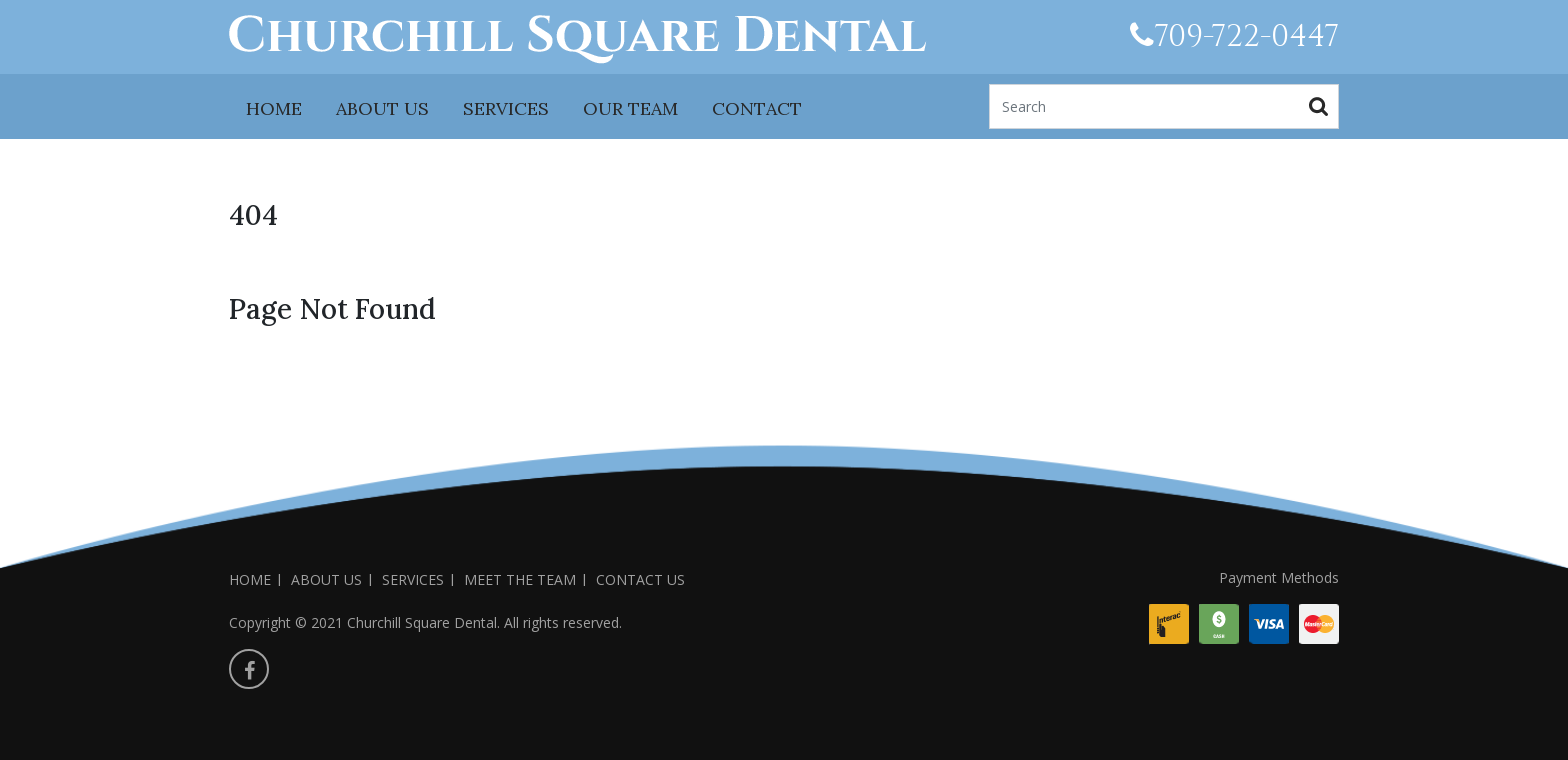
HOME (274, 108)
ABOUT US (382, 108)
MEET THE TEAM (520, 579)
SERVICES (506, 108)
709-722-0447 (1234, 37)
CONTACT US (640, 579)
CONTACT (757, 108)
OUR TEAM (630, 108)
